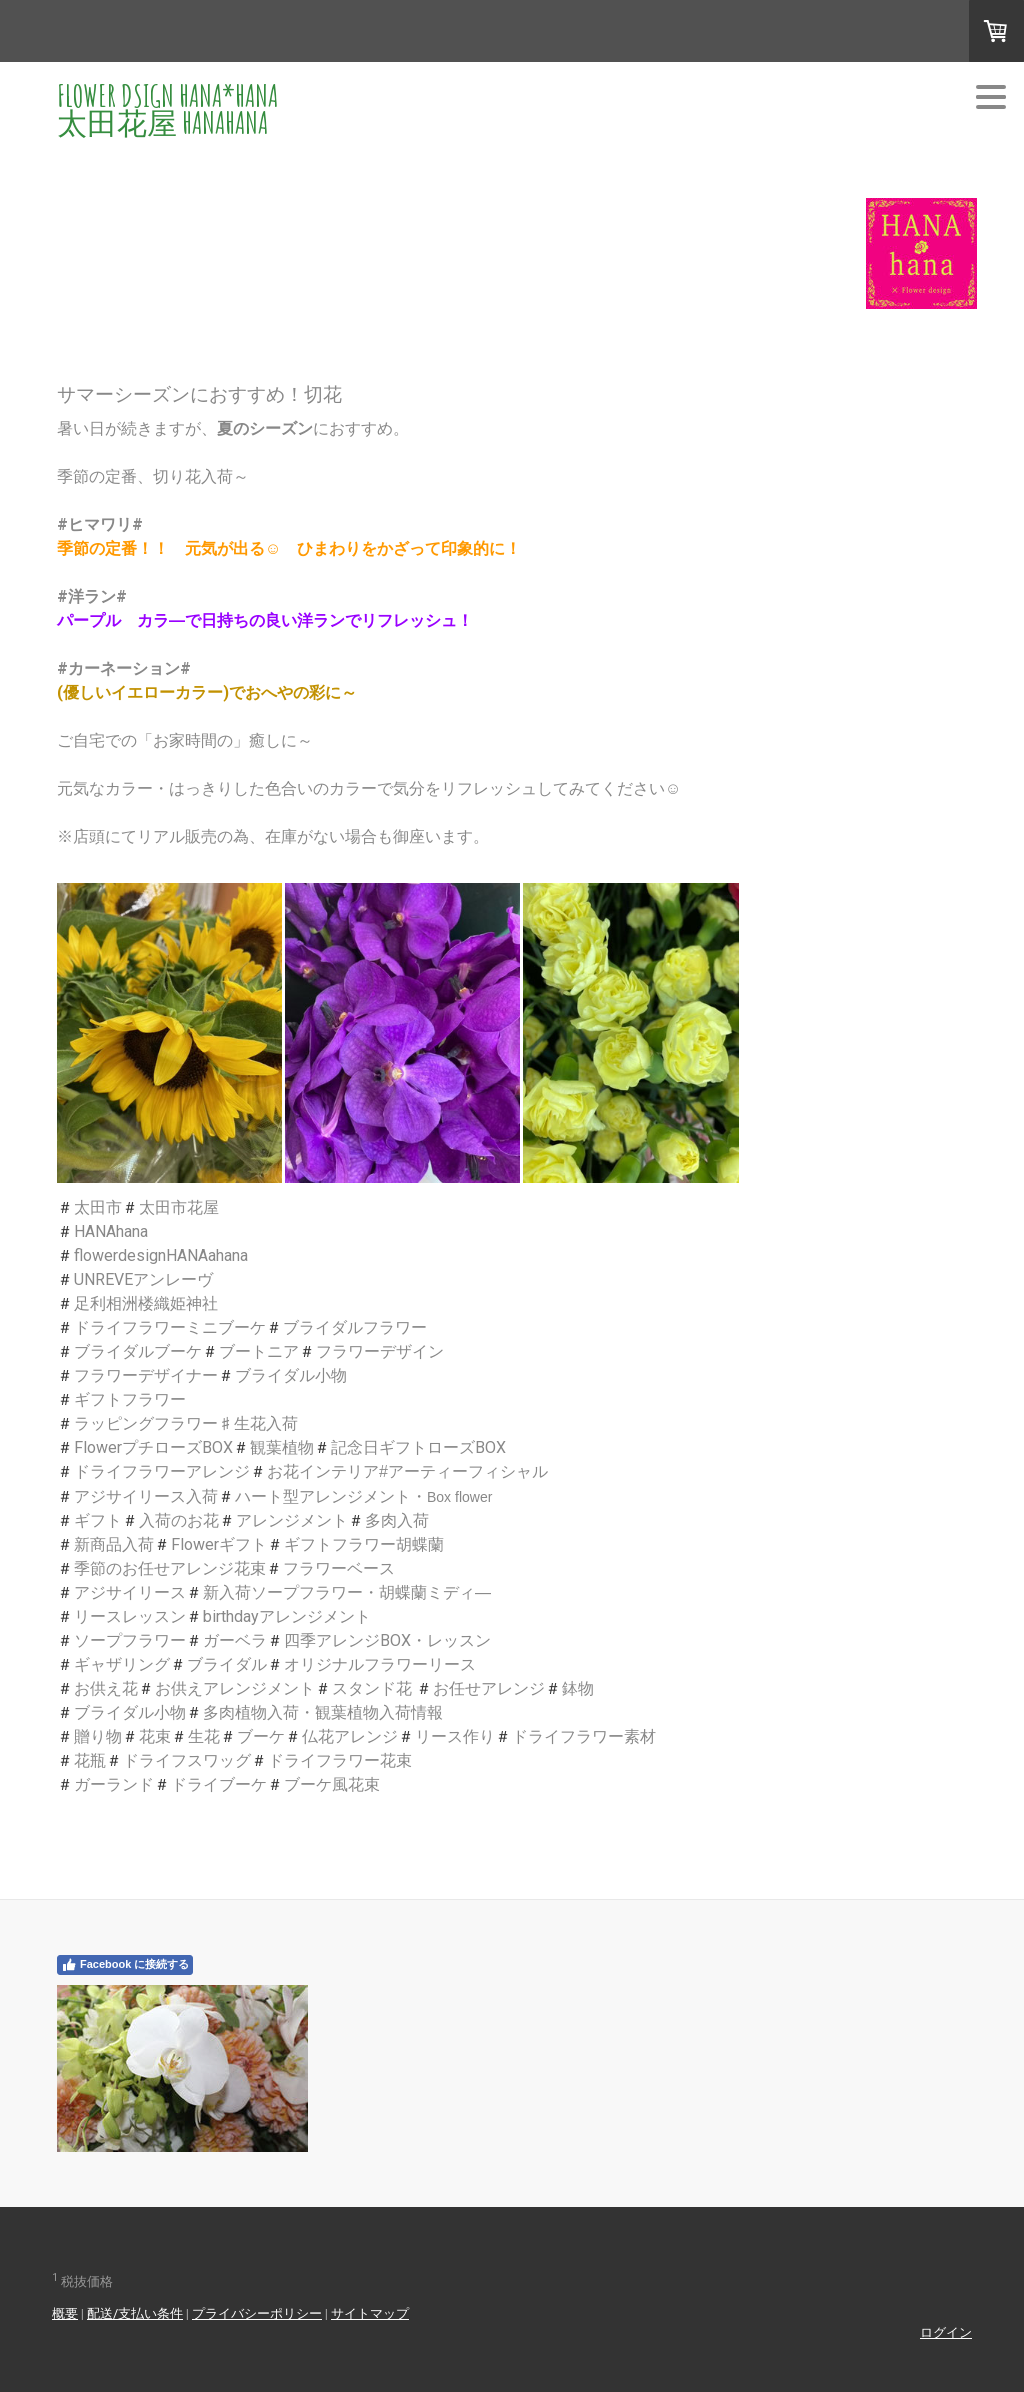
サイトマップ (370, 2313)
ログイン (946, 2332)
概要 (65, 2313)
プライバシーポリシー (257, 2313)
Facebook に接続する (125, 1965)
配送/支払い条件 (135, 2313)
